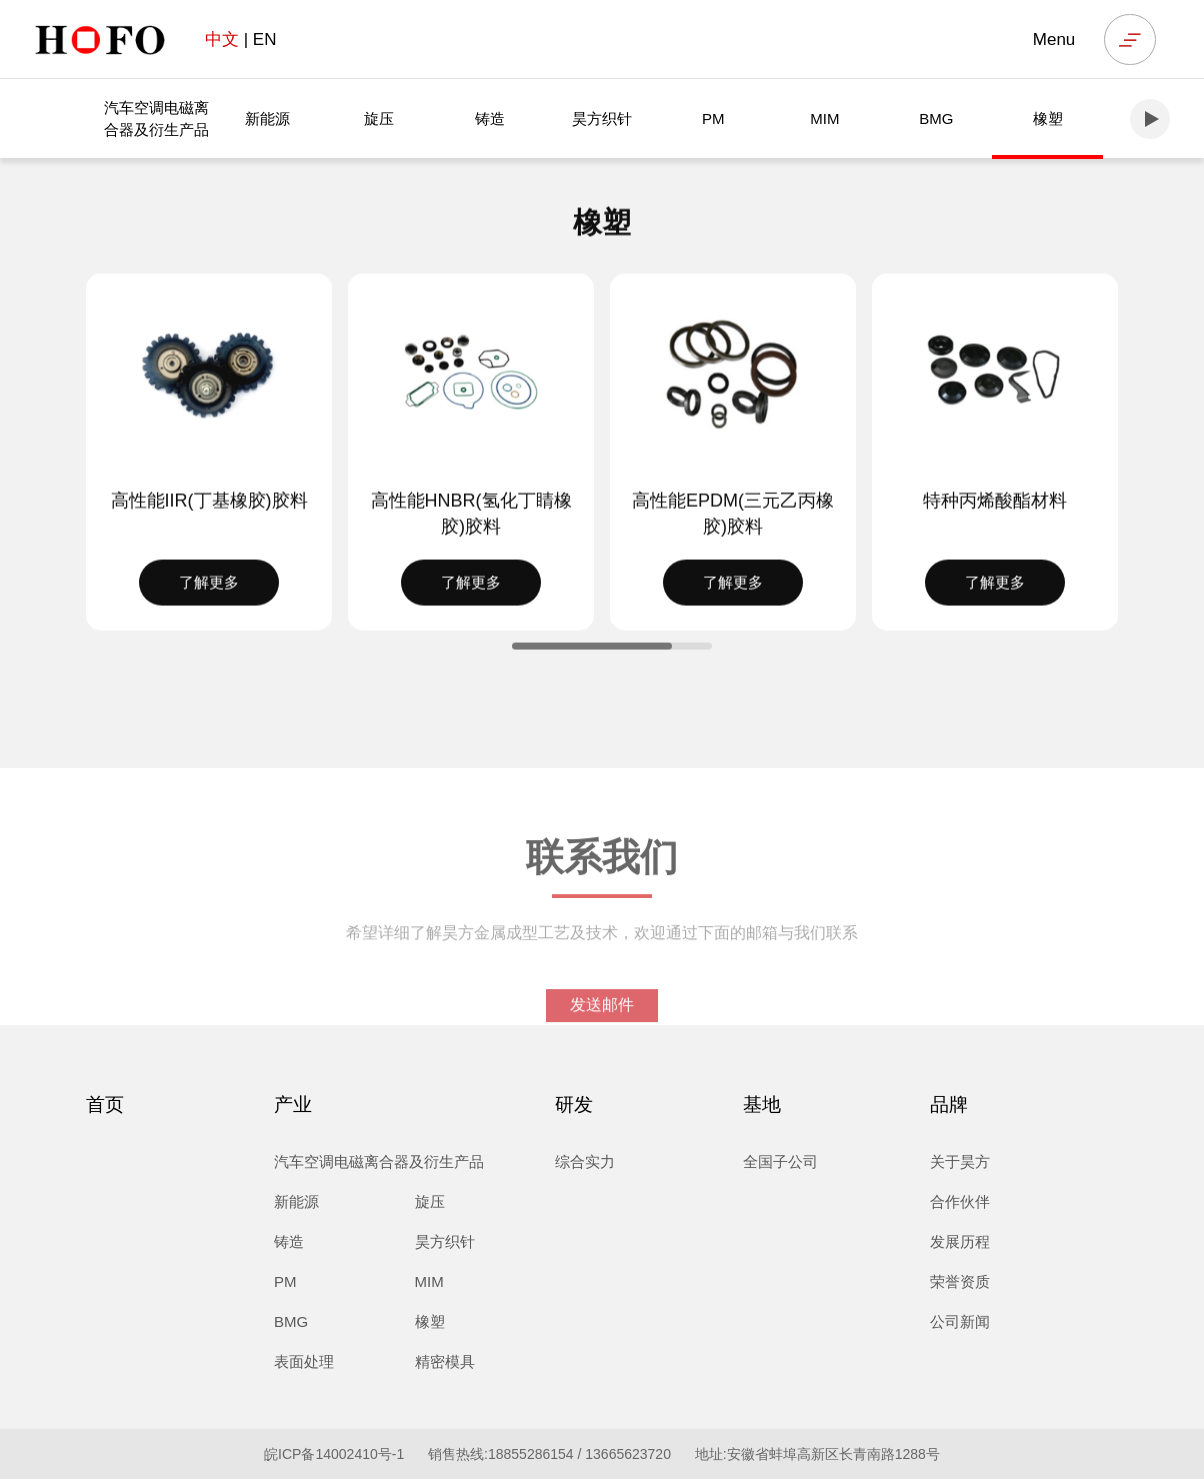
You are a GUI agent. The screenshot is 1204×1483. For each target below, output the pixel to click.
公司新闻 (960, 1325)
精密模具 (445, 1365)
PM (713, 120)
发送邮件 (602, 1025)
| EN (240, 39)
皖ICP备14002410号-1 (334, 1458)
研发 (574, 1108)
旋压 (379, 120)
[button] (1150, 121)
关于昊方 (960, 1165)
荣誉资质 (960, 1285)
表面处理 (304, 1365)
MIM (824, 120)
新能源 (267, 120)
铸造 (490, 120)
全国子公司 (780, 1165)
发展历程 (960, 1245)
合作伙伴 (960, 1205)
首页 (105, 1108)
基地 (762, 1108)
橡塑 (1048, 120)
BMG (936, 120)
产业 (293, 1108)
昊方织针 (602, 120)
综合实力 (585, 1165)
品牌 (949, 1108)
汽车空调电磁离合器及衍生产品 (156, 120)
